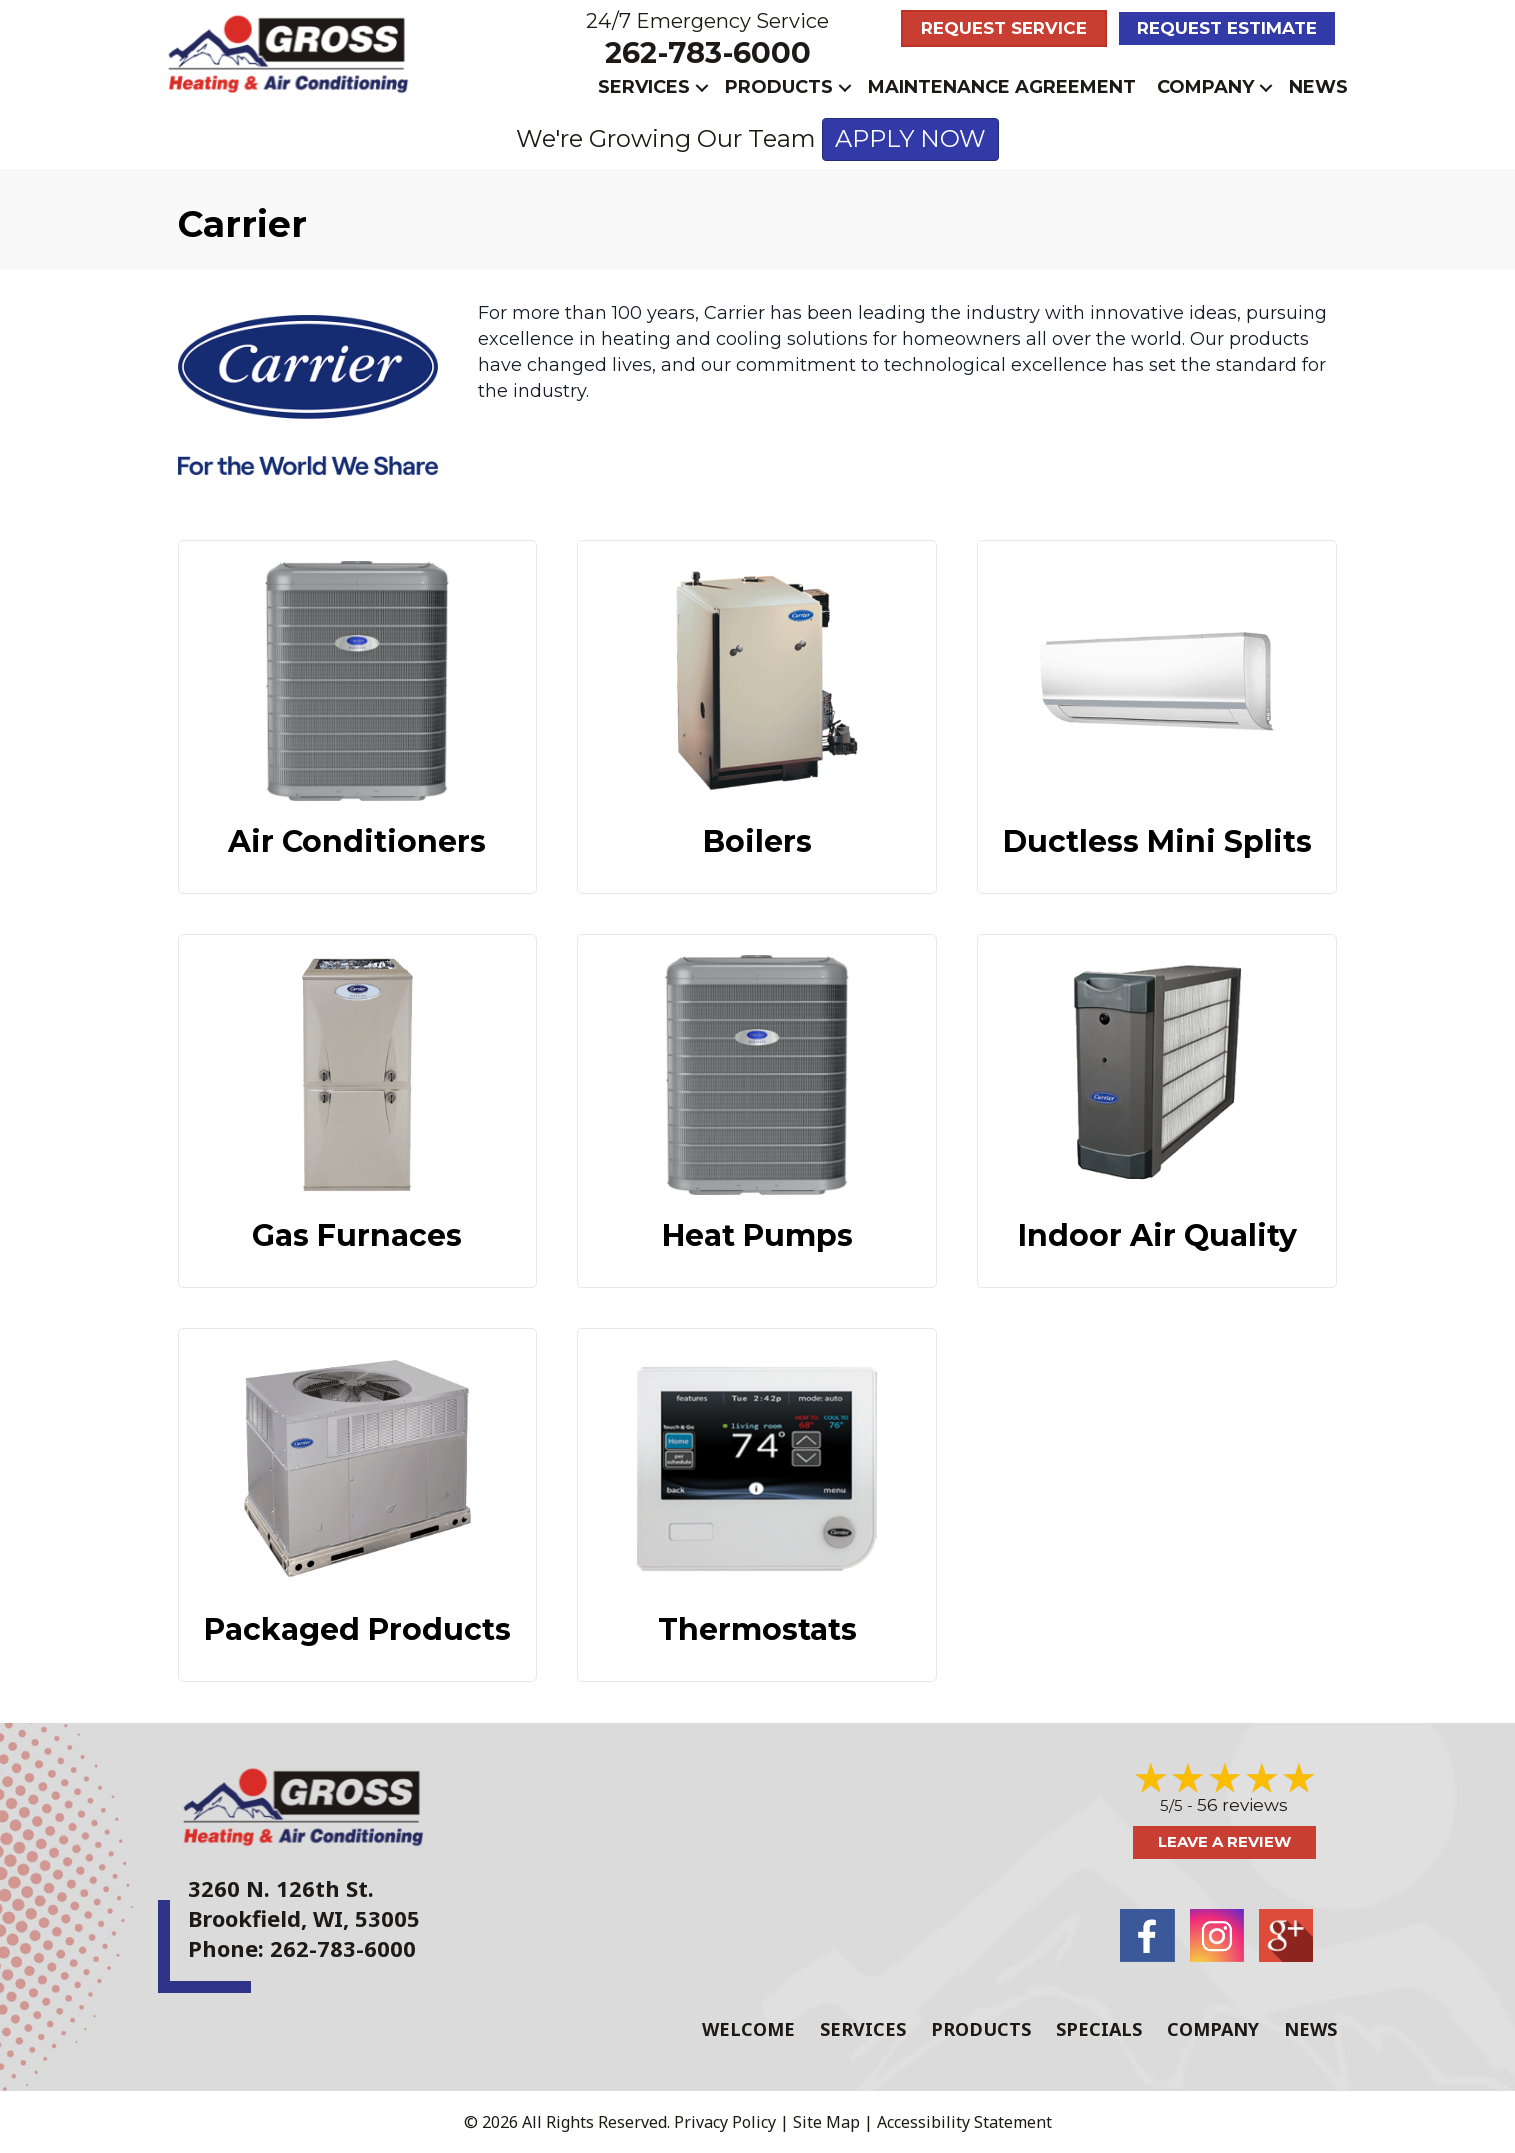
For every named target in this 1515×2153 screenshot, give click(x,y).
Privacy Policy (725, 2122)
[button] (702, 87)
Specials (1099, 2029)
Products (779, 87)
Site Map (826, 2122)
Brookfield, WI (265, 1918)
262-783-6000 (708, 52)
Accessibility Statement (964, 2122)
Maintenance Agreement (1002, 87)
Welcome (748, 2029)
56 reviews (1242, 1805)
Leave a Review (1224, 1841)
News (1318, 87)
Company (1205, 87)
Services (644, 87)
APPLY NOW (910, 138)
